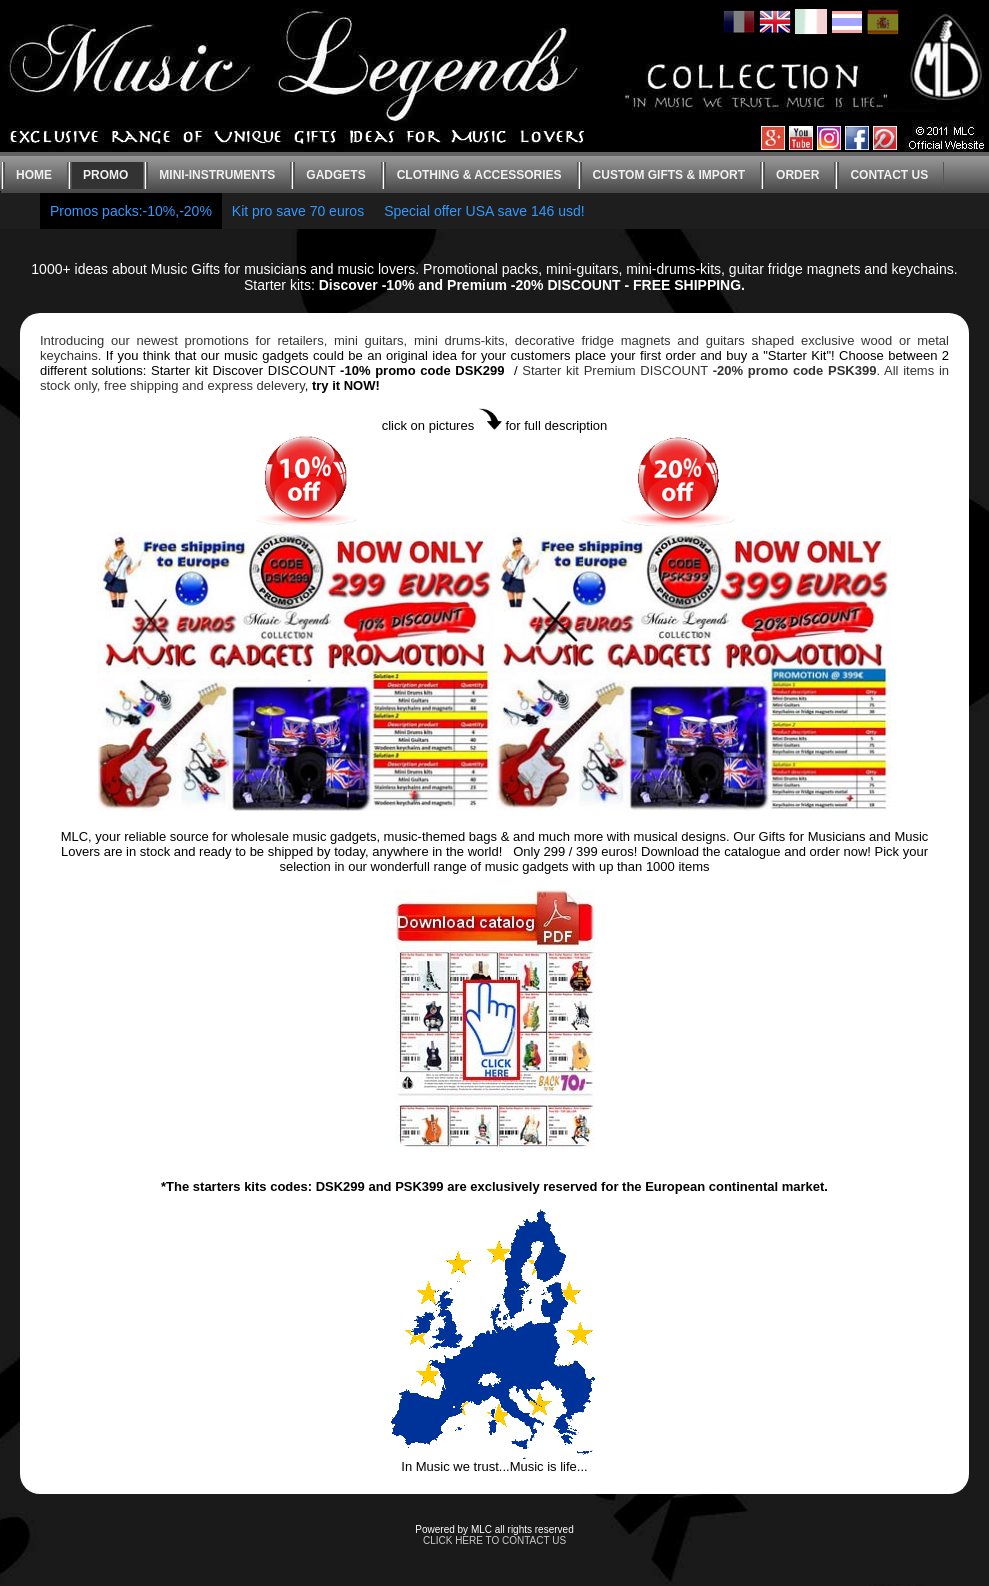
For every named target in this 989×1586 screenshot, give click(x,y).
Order (797, 175)
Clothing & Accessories (479, 175)
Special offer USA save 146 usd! (484, 211)
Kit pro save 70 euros (298, 211)
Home (34, 175)
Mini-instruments (217, 175)
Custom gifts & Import (669, 175)
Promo (105, 175)
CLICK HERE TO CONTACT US (494, 1540)
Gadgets (335, 175)
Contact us (889, 175)
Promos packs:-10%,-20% (131, 211)
